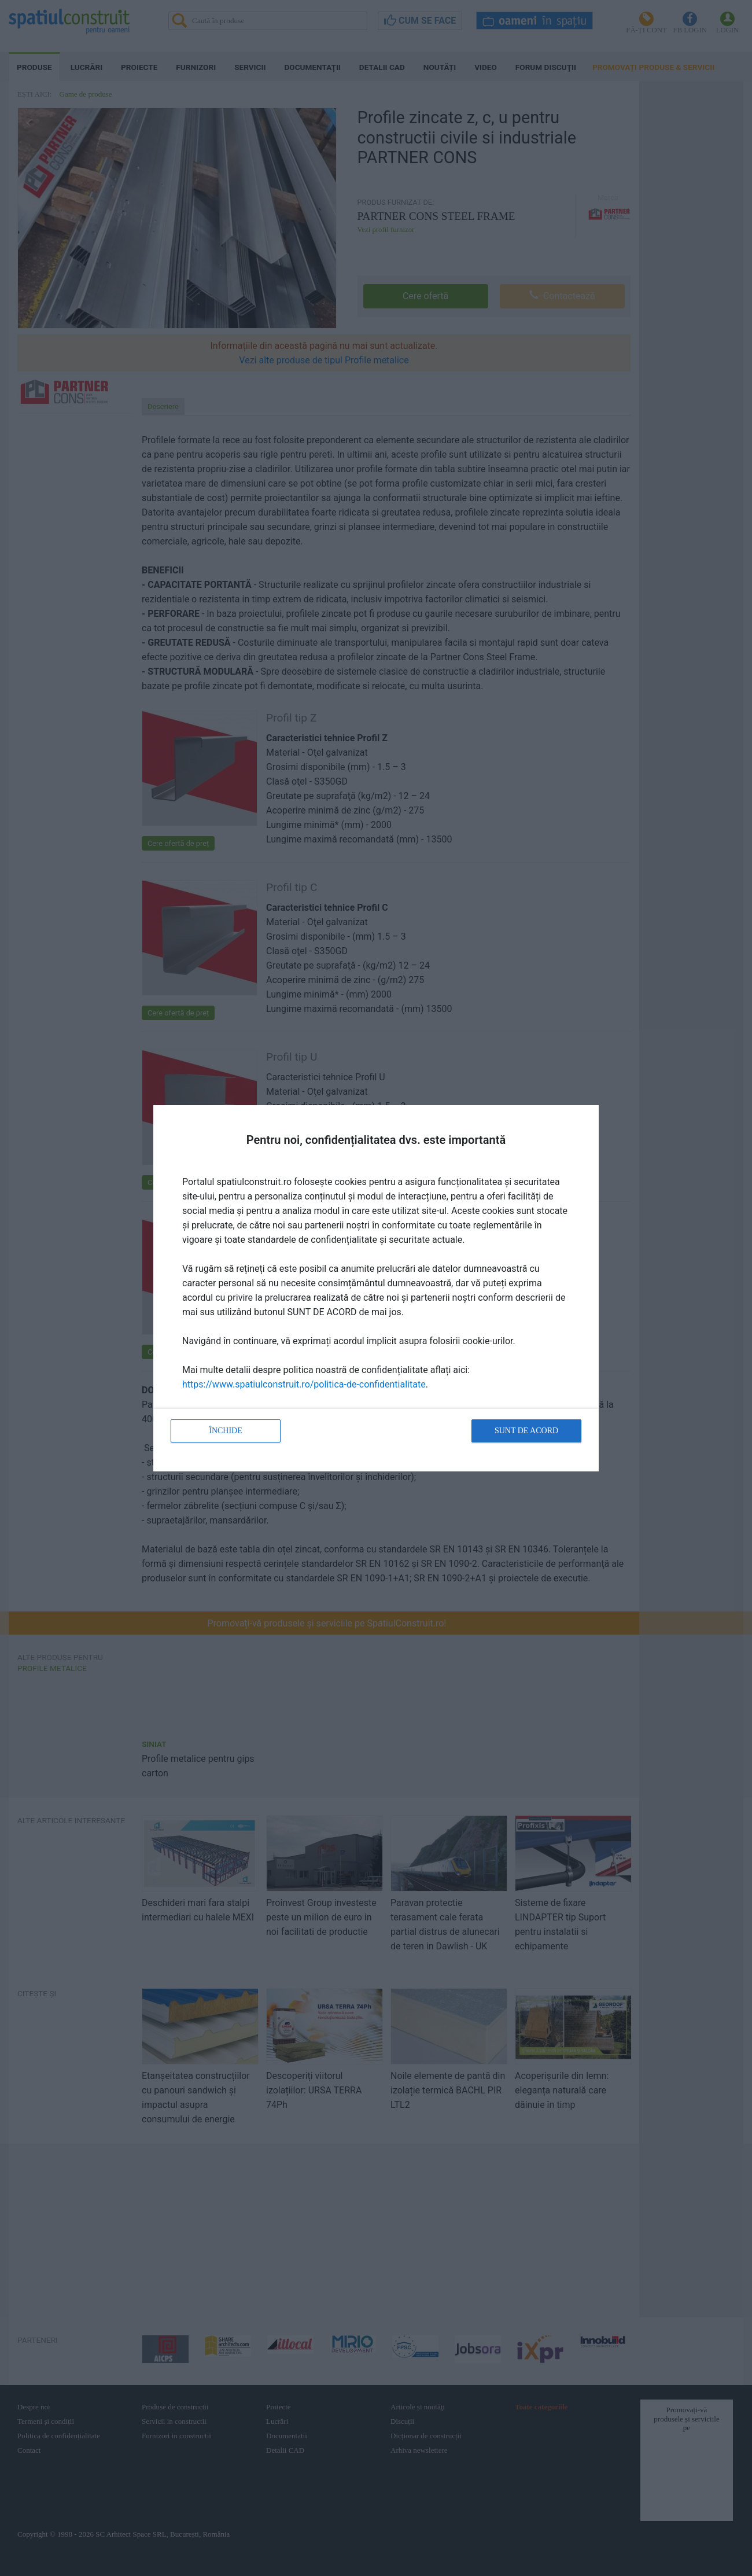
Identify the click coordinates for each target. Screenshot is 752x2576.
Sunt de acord (526, 1430)
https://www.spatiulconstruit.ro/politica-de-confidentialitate (304, 1384)
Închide (225, 1430)
